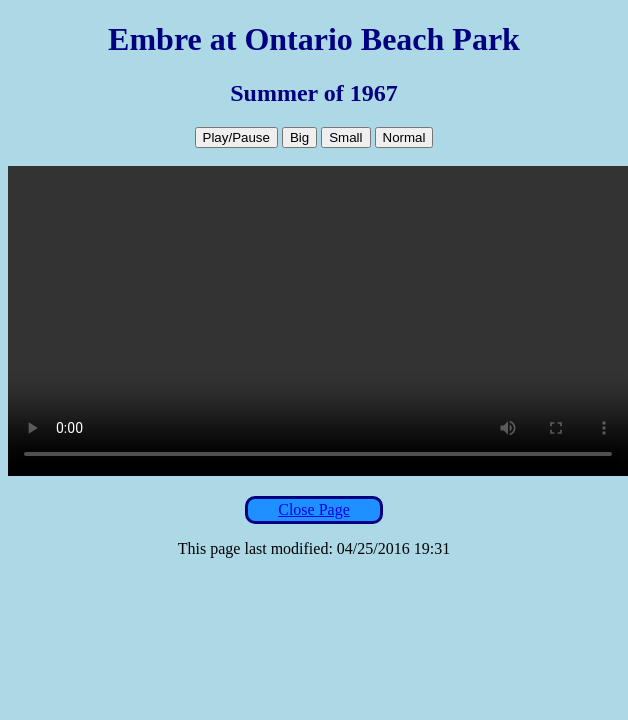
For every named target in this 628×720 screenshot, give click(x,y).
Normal (404, 137)
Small (345, 137)
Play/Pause (236, 137)
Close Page (314, 509)
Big (299, 137)
